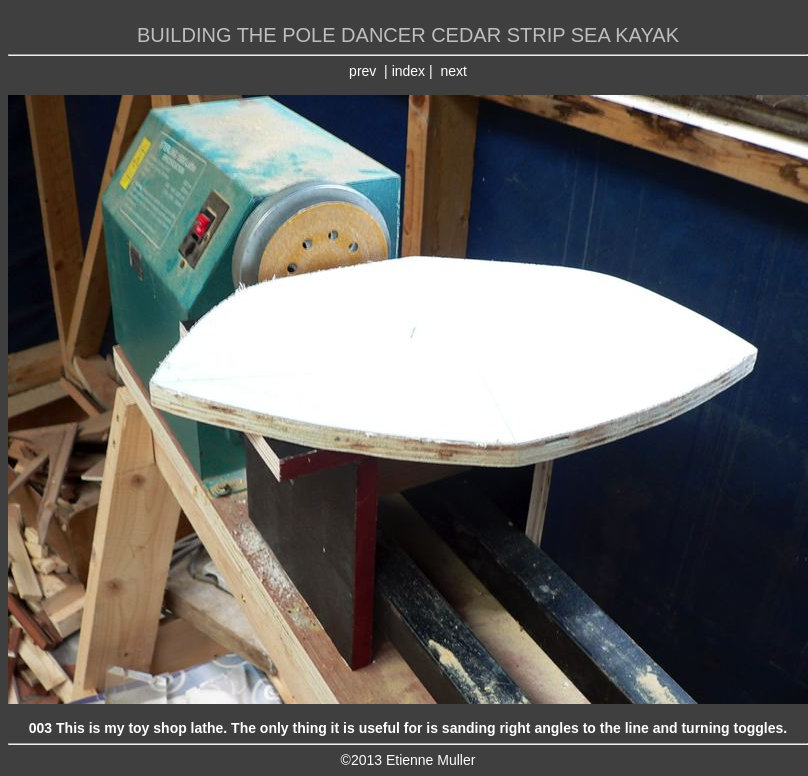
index (408, 71)
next (453, 71)
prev (362, 71)
